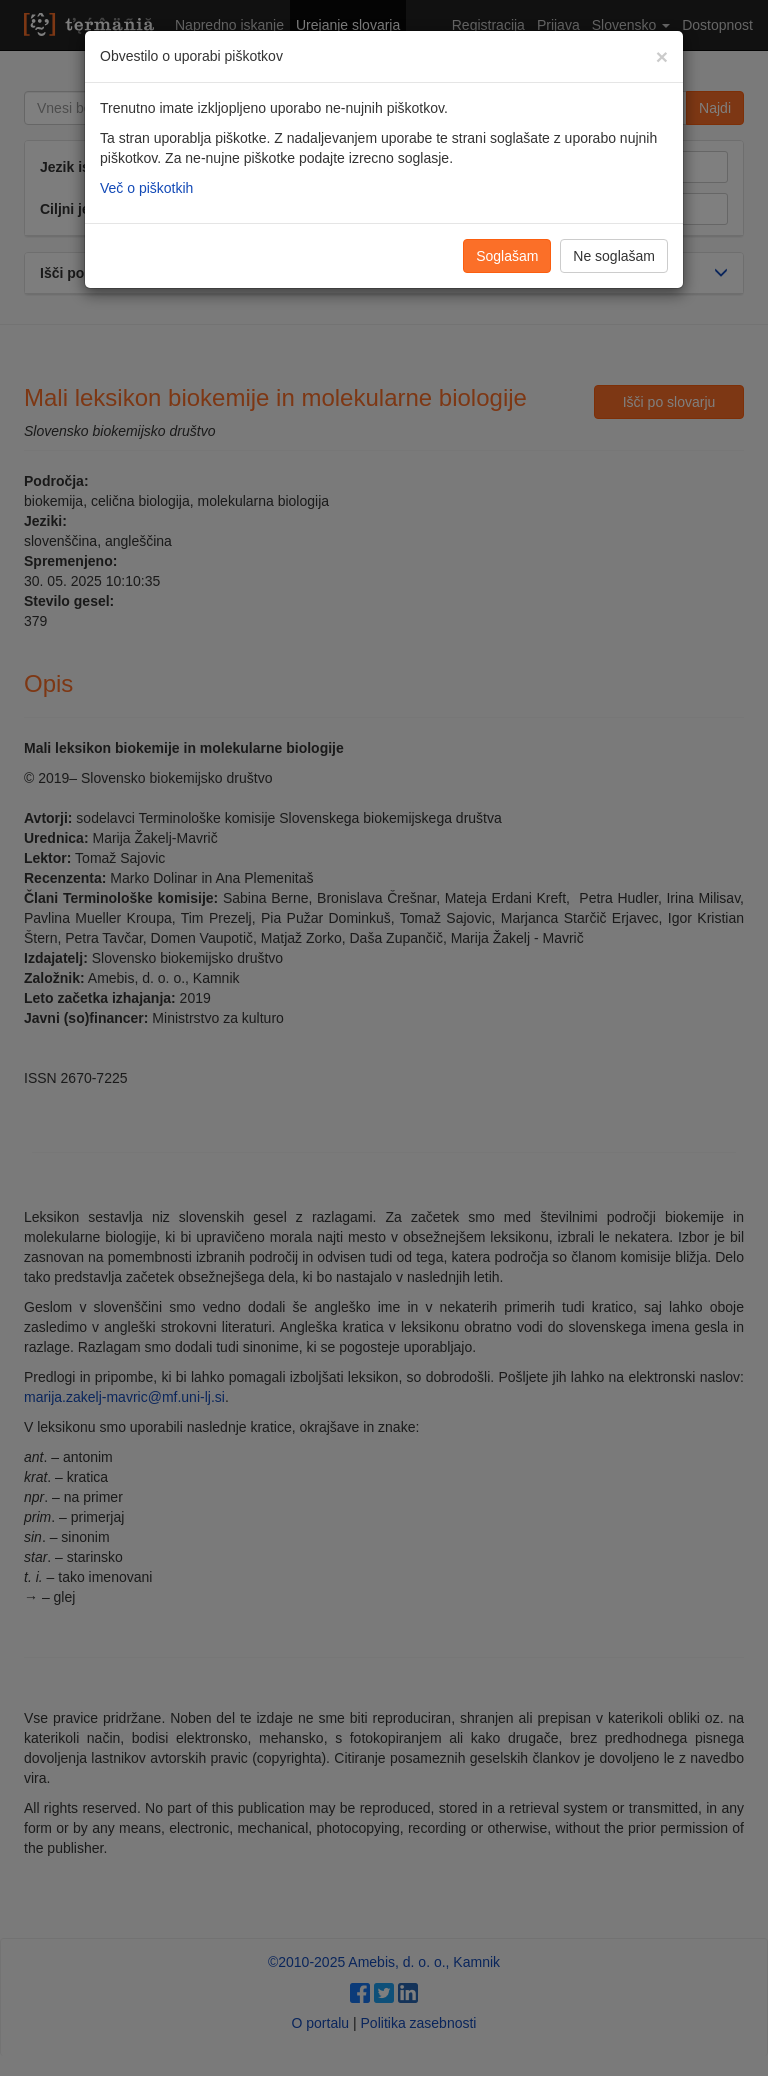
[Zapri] (662, 56)
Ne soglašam (614, 256)
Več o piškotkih (146, 188)
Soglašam (507, 256)
